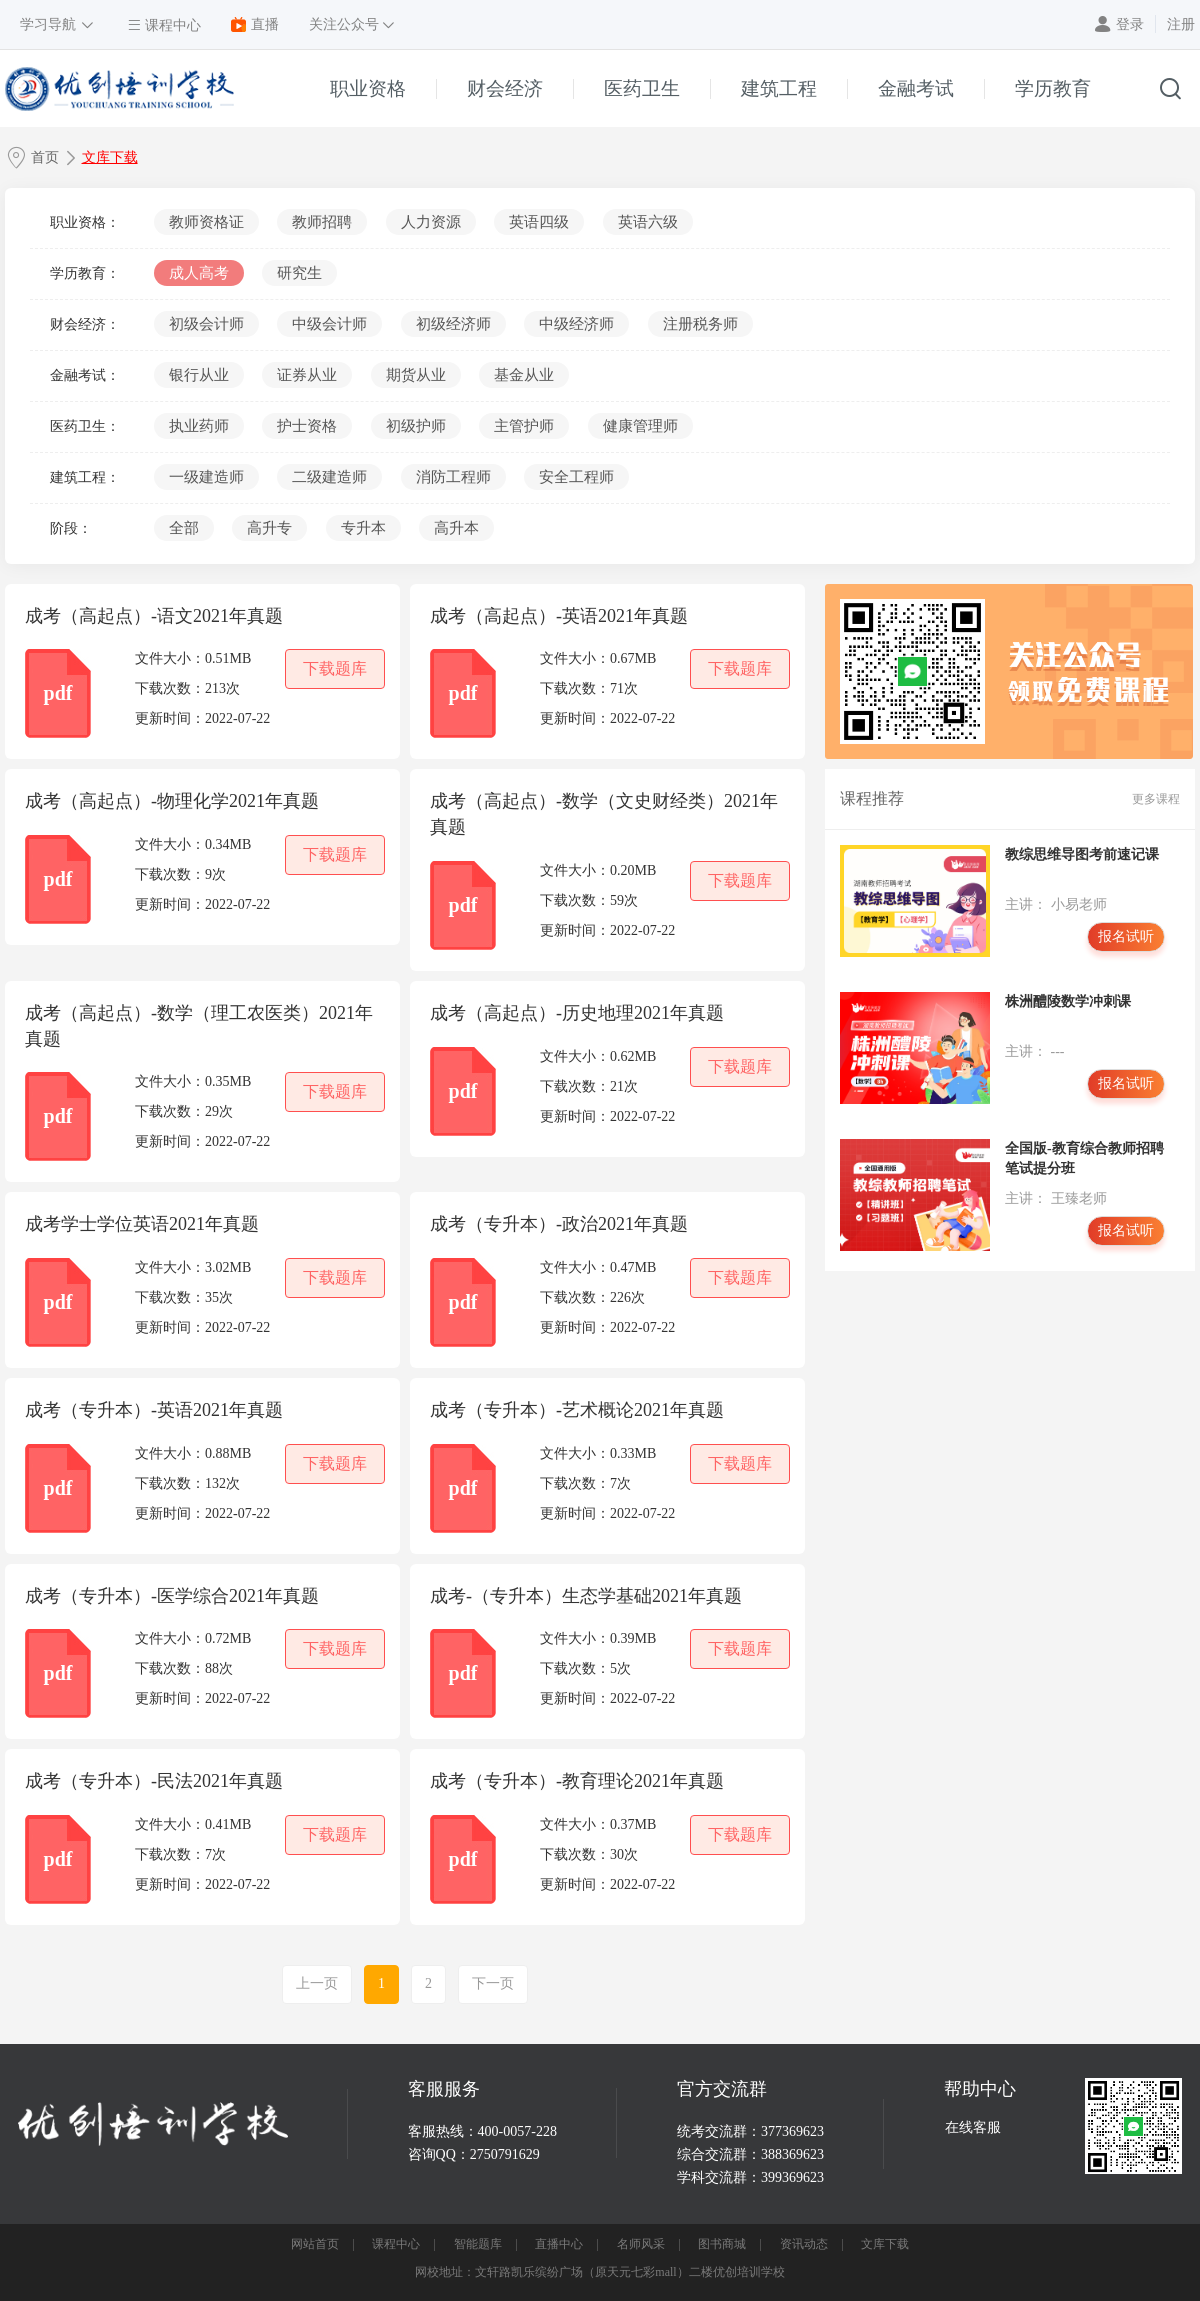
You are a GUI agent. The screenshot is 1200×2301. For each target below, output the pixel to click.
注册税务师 (700, 324)
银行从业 (199, 375)
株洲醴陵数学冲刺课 (1068, 1001)
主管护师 (524, 426)
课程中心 (396, 2244)
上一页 (317, 1983)
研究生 (299, 273)
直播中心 (559, 2244)
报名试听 (1126, 936)
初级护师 (416, 426)
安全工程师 (576, 477)
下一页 (493, 1983)
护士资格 (307, 426)
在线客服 (973, 2127)
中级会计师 (329, 324)
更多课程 (1156, 799)
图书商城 (722, 2244)
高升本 (456, 528)
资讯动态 (804, 2244)
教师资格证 (206, 222)
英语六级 (648, 222)
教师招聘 (322, 222)
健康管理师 (640, 426)
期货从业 (416, 375)
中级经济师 (576, 324)
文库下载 (110, 157)
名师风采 (641, 2244)
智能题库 (478, 2244)
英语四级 (539, 222)
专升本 (363, 528)
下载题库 (335, 668)
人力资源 (431, 222)
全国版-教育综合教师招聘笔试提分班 (1084, 1158)
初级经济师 (453, 324)
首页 (45, 157)
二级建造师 (329, 477)
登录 (1130, 24)
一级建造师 (206, 477)
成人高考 (199, 273)
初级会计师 (206, 324)
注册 (1181, 24)
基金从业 (524, 375)
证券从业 (307, 375)
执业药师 (199, 426)
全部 (184, 528)
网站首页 (315, 2244)
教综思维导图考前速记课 (1082, 854)
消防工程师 (453, 477)
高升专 (269, 528)
